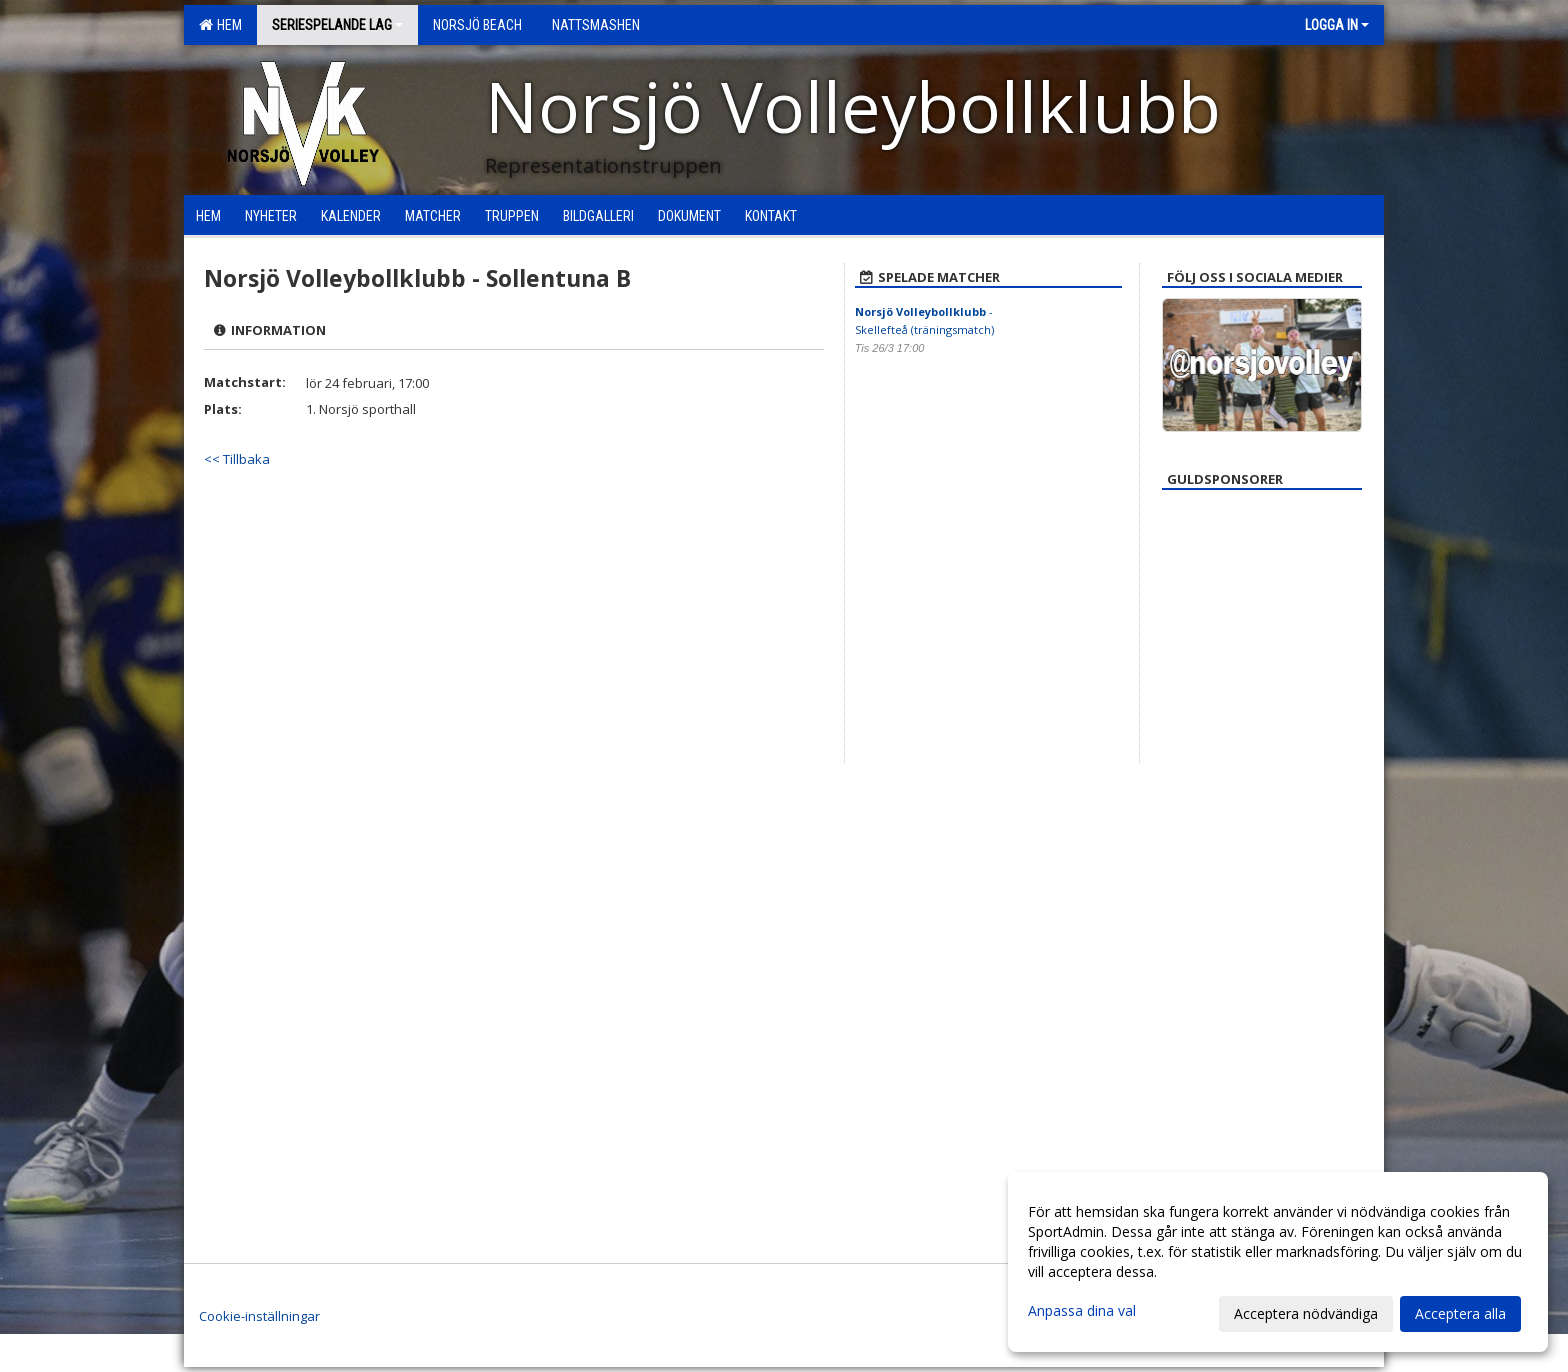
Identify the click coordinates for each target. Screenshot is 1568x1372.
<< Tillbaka (237, 459)
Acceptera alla (1460, 1313)
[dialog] (1278, 1262)
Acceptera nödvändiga (1306, 1313)
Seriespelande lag (337, 25)
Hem (220, 25)
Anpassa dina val (1082, 1311)
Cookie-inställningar (259, 1316)
